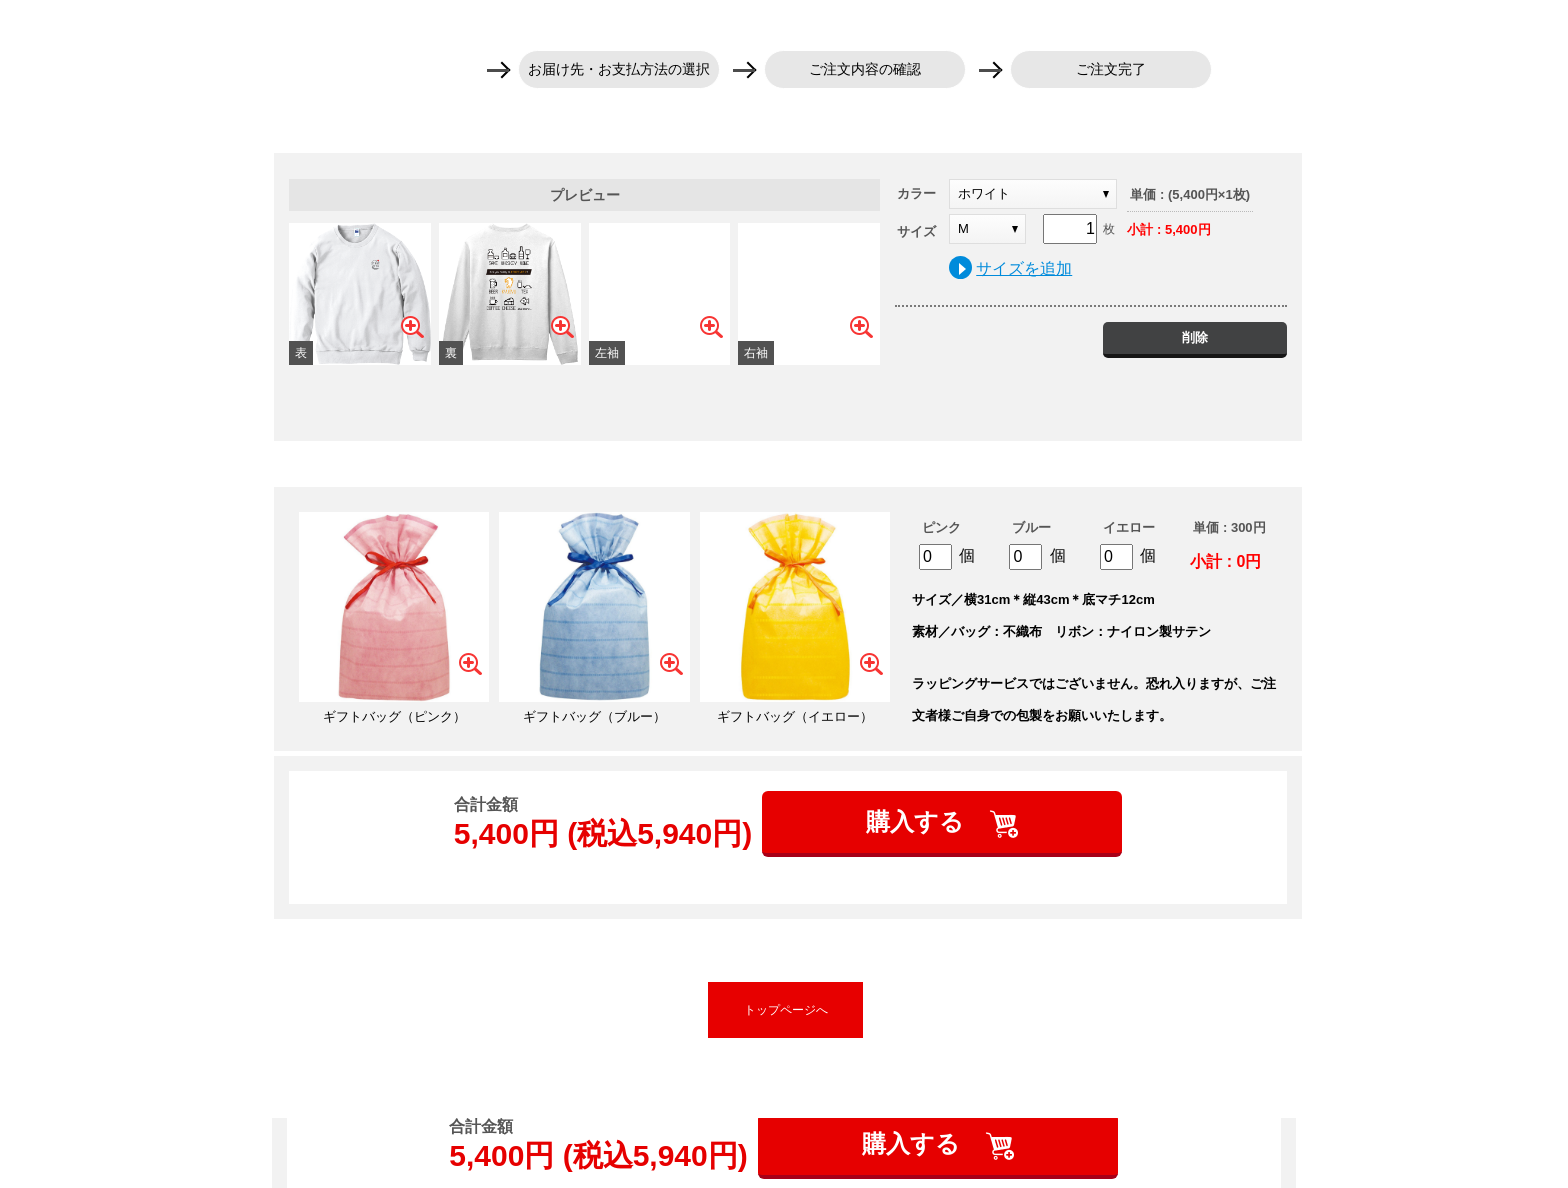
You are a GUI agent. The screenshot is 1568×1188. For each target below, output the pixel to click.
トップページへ (786, 1010)
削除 (1195, 337)
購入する (918, 821)
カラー (916, 193)
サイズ (916, 231)
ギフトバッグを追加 (788, 464)
